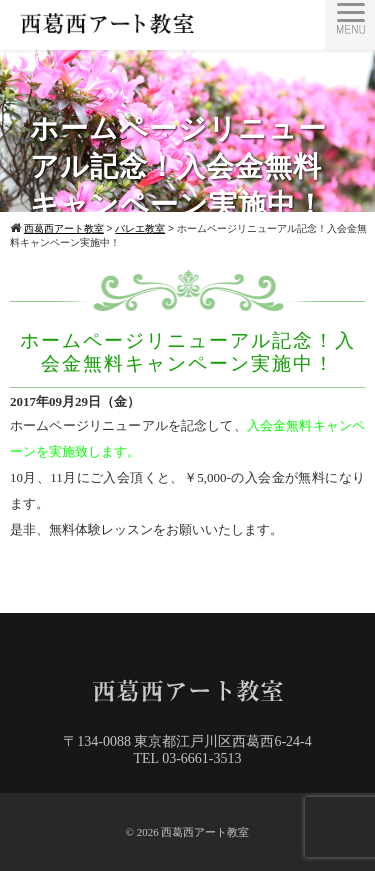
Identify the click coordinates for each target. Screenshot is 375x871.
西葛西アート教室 (205, 832)
